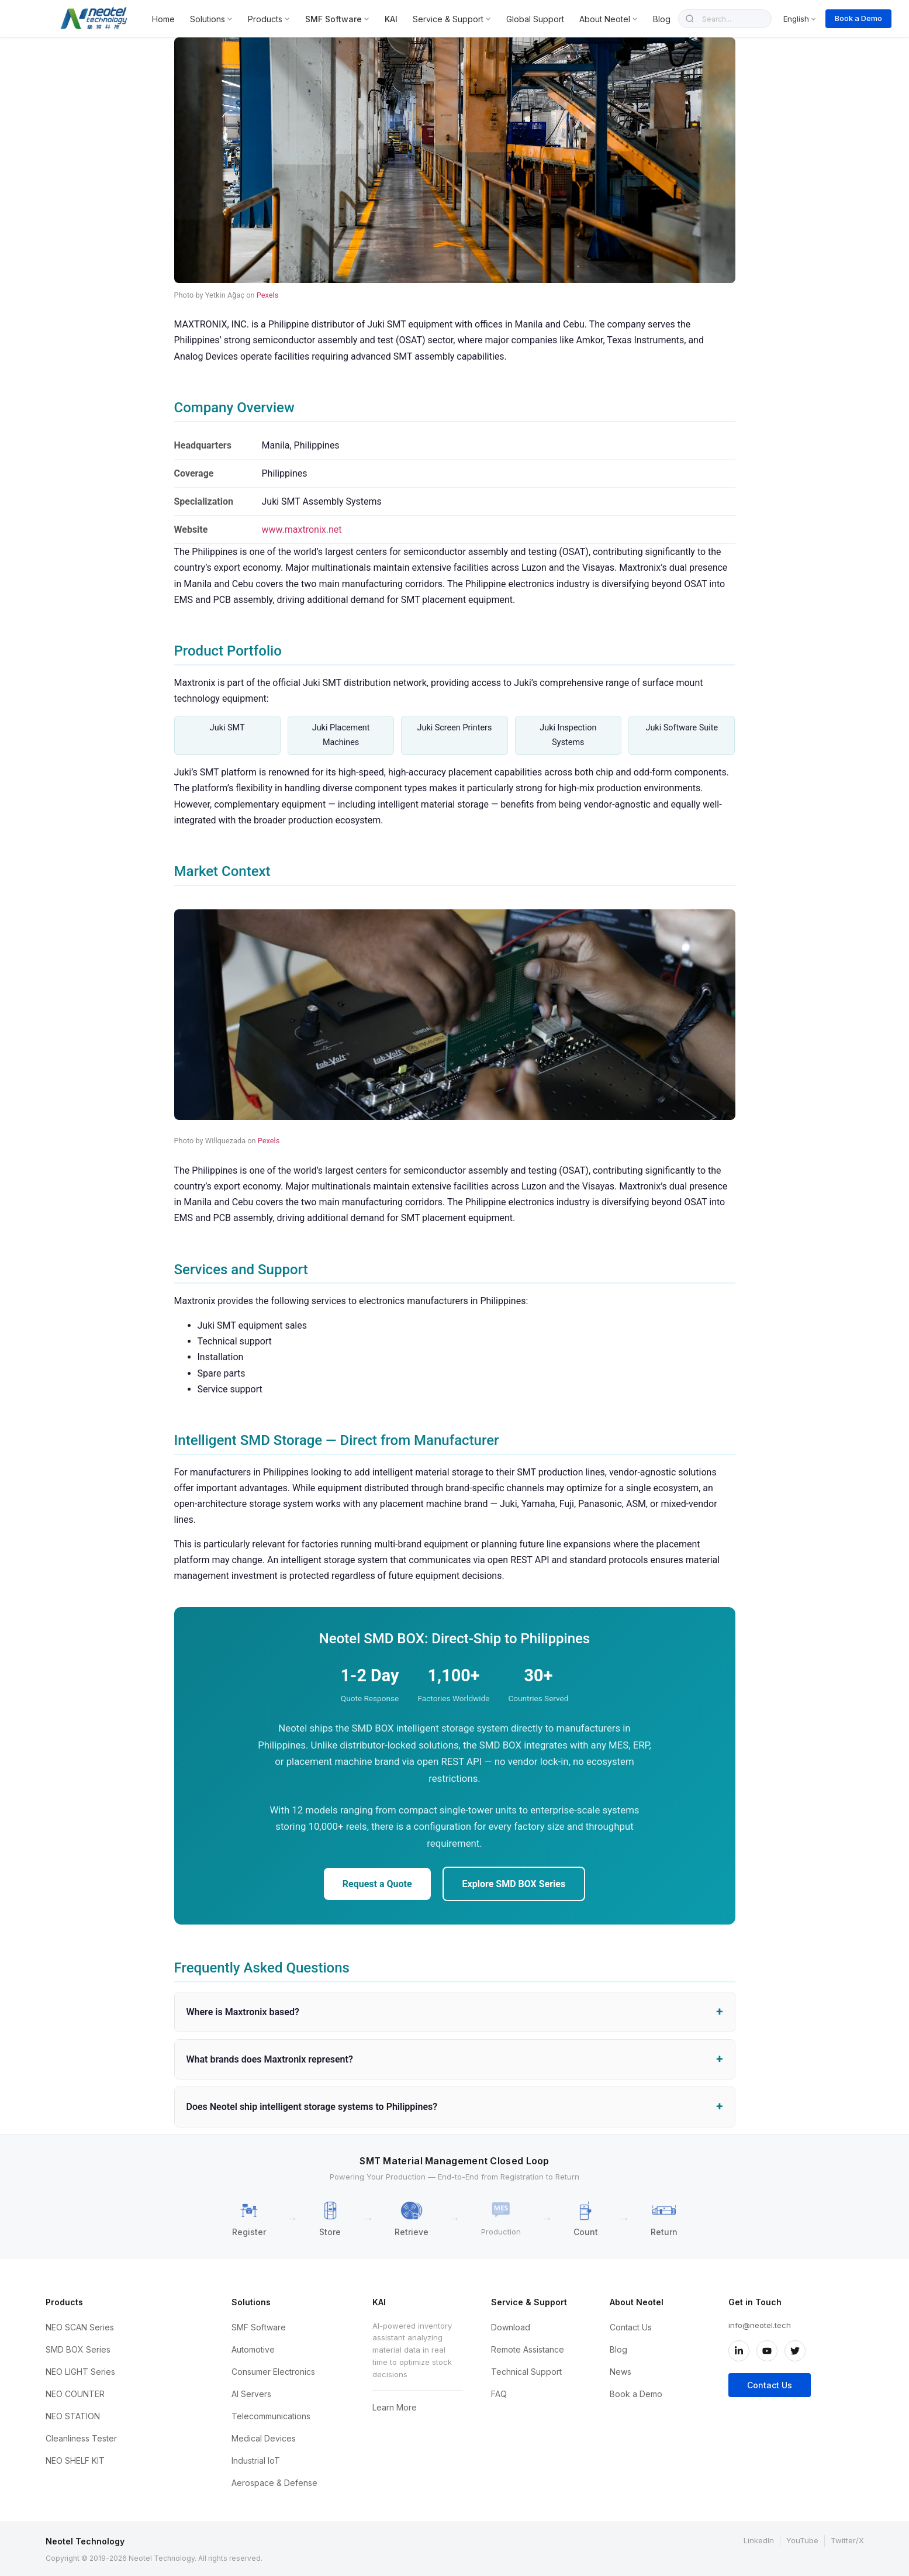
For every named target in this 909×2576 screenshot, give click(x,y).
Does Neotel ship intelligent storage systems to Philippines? (312, 2106)
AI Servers (251, 2394)
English (799, 18)
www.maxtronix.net (302, 529)
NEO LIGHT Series (80, 2372)
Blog (661, 19)
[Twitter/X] (795, 2350)
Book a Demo (858, 18)
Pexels (268, 295)
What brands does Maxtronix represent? (269, 2059)
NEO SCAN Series (80, 2327)
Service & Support (452, 19)
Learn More (394, 2407)
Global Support (535, 19)
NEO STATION (73, 2416)
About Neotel (608, 19)
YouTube (802, 2540)
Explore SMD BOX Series (514, 1883)
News (620, 2372)
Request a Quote (377, 1883)
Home (163, 19)
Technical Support (526, 2372)
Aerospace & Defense (274, 2483)
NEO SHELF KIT (75, 2460)
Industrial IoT (255, 2460)
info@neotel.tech (759, 2325)
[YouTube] (766, 2350)
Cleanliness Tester (81, 2438)
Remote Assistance (527, 2349)
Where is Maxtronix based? (242, 2012)
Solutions (211, 19)
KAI (391, 19)
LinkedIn (759, 2540)
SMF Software (337, 19)
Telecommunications (270, 2416)
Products (269, 19)
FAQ (499, 2394)
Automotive (253, 2349)
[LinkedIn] (738, 2350)
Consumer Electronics (273, 2372)
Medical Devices (263, 2438)
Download (510, 2327)
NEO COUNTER (75, 2394)
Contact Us (631, 2327)
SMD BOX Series (78, 2349)
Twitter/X (847, 2540)
